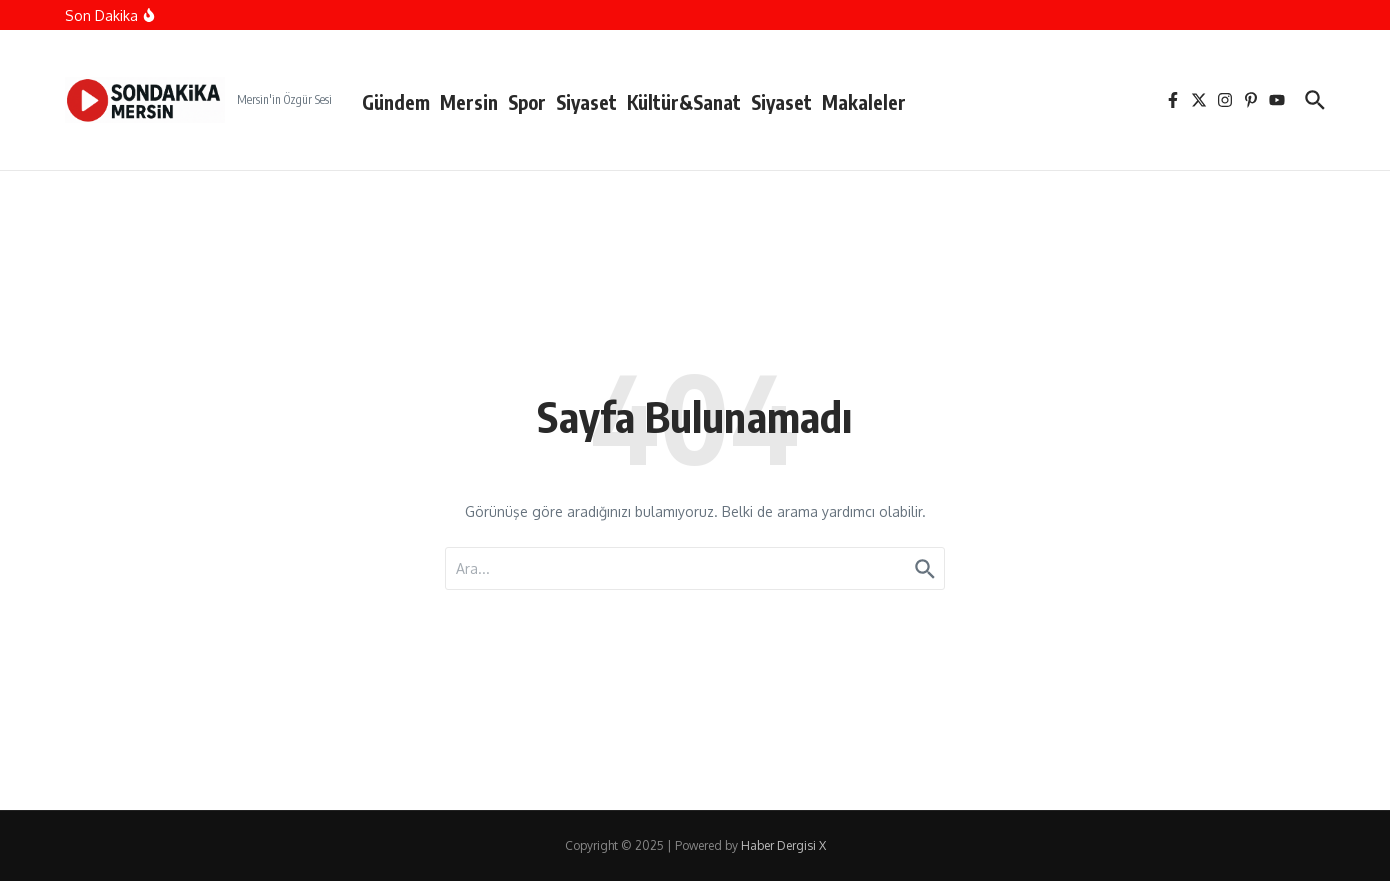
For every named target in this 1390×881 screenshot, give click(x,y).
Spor (527, 102)
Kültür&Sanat (684, 102)
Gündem (396, 102)
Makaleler (864, 102)
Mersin (469, 102)
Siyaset (586, 102)
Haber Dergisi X (783, 845)
